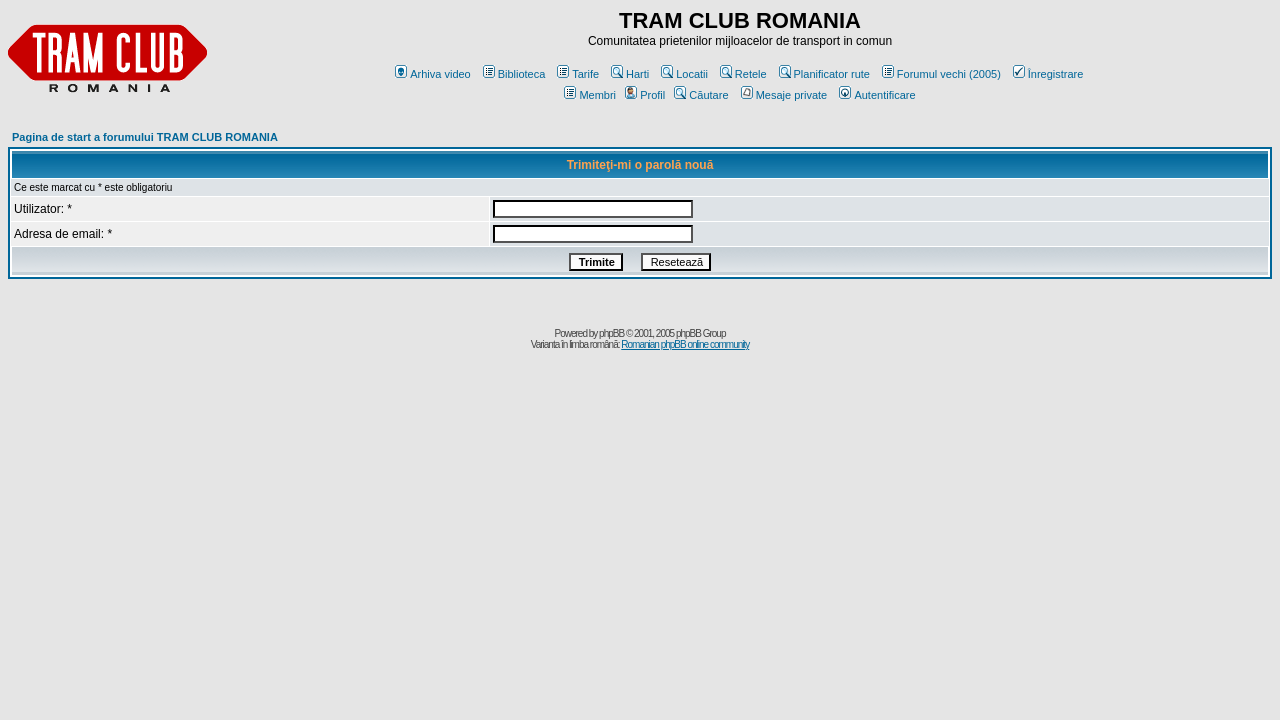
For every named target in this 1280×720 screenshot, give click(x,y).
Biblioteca (514, 74)
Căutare (701, 95)
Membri (590, 95)
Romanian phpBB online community (685, 344)
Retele (743, 74)
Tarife (578, 74)
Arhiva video (433, 74)
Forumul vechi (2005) (941, 74)
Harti (630, 74)
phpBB (611, 333)
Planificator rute (824, 74)
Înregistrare (1048, 74)
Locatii (684, 74)
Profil (645, 95)
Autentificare (877, 95)
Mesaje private (784, 95)
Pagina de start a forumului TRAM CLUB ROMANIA (145, 137)
